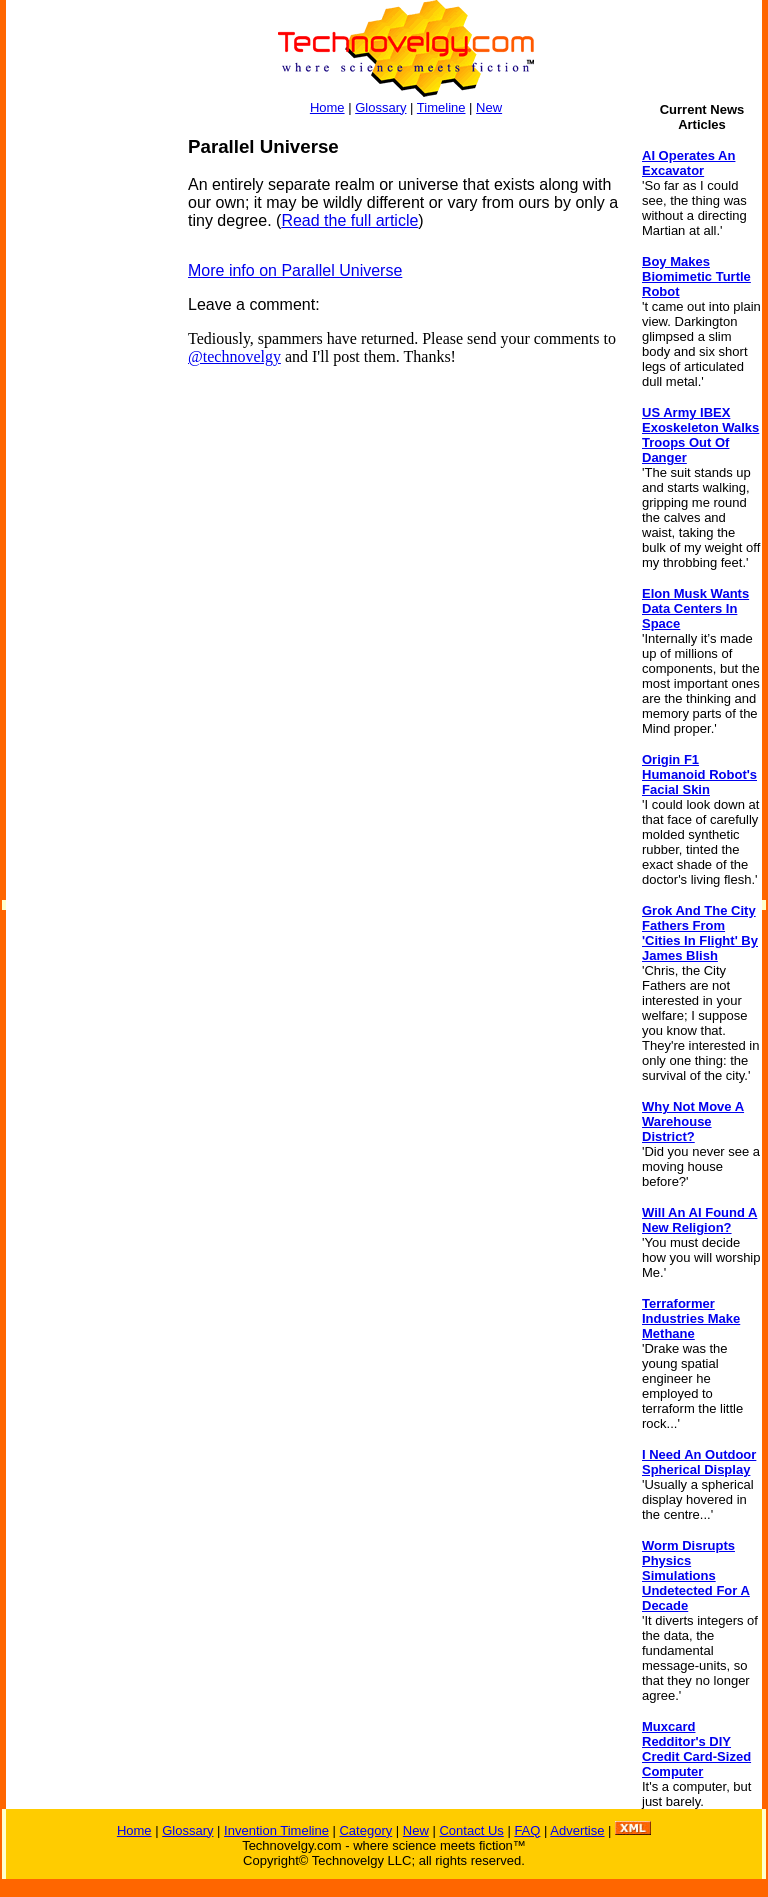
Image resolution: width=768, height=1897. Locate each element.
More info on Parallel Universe (295, 270)
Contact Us (471, 1830)
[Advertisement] (86, 436)
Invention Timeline (276, 1830)
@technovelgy (234, 356)
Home (327, 107)
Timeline (441, 107)
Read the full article (349, 220)
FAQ (527, 1830)
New (489, 107)
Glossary (380, 107)
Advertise (577, 1830)
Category (365, 1830)
